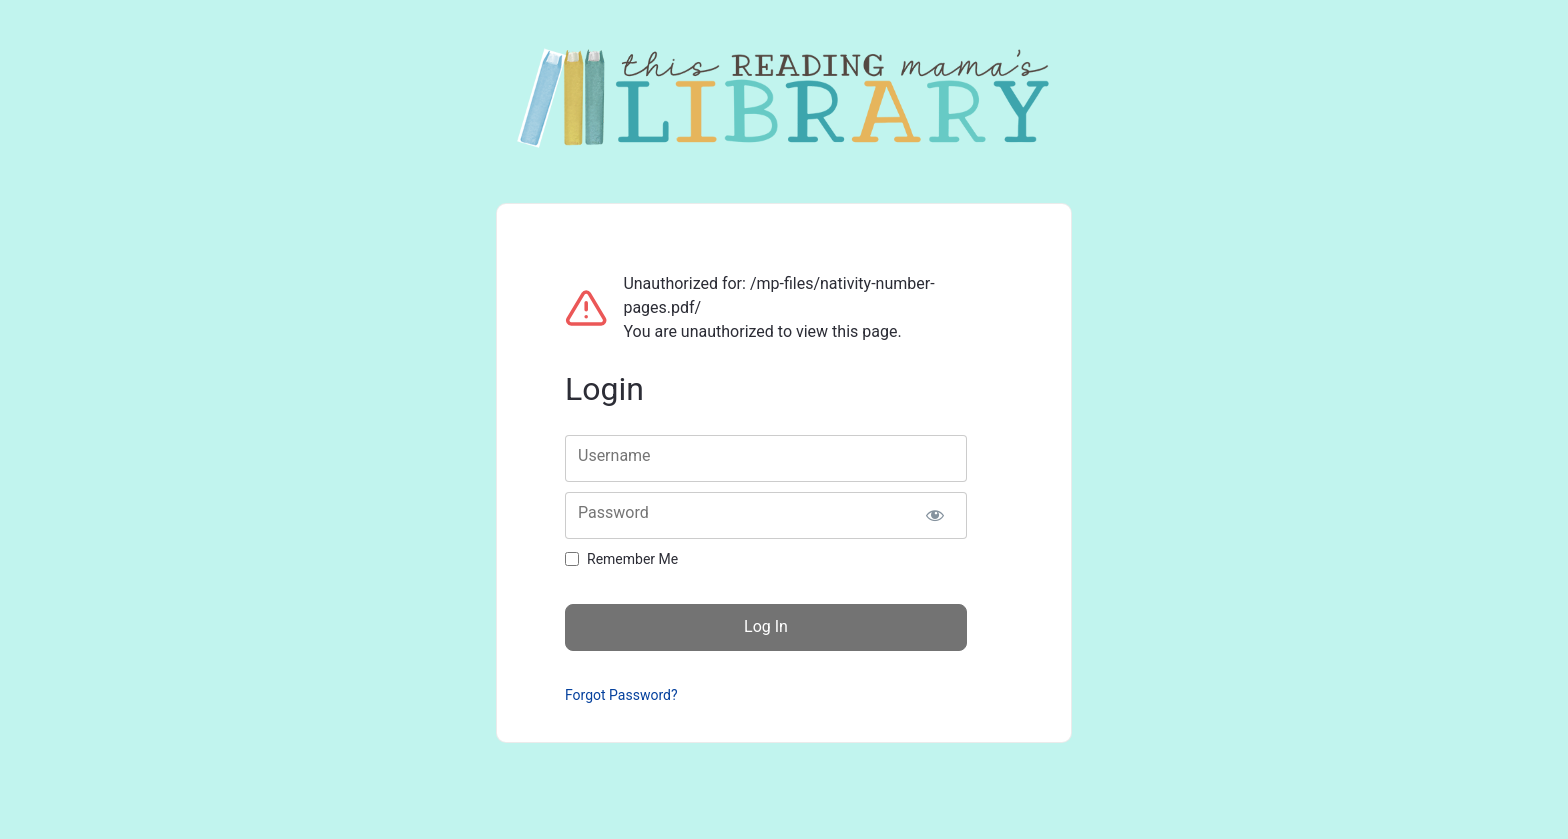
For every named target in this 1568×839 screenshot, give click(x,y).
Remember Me (632, 559)
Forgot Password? (621, 695)
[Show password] (934, 515)
